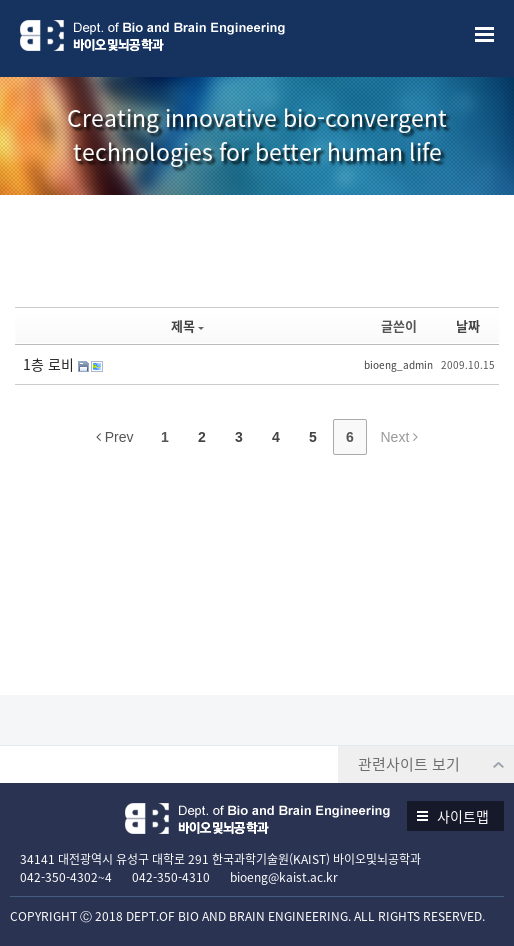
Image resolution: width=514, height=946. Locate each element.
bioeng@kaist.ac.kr (284, 877)
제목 (187, 325)
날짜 (468, 325)
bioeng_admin (398, 364)
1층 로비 (50, 364)
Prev (115, 437)
